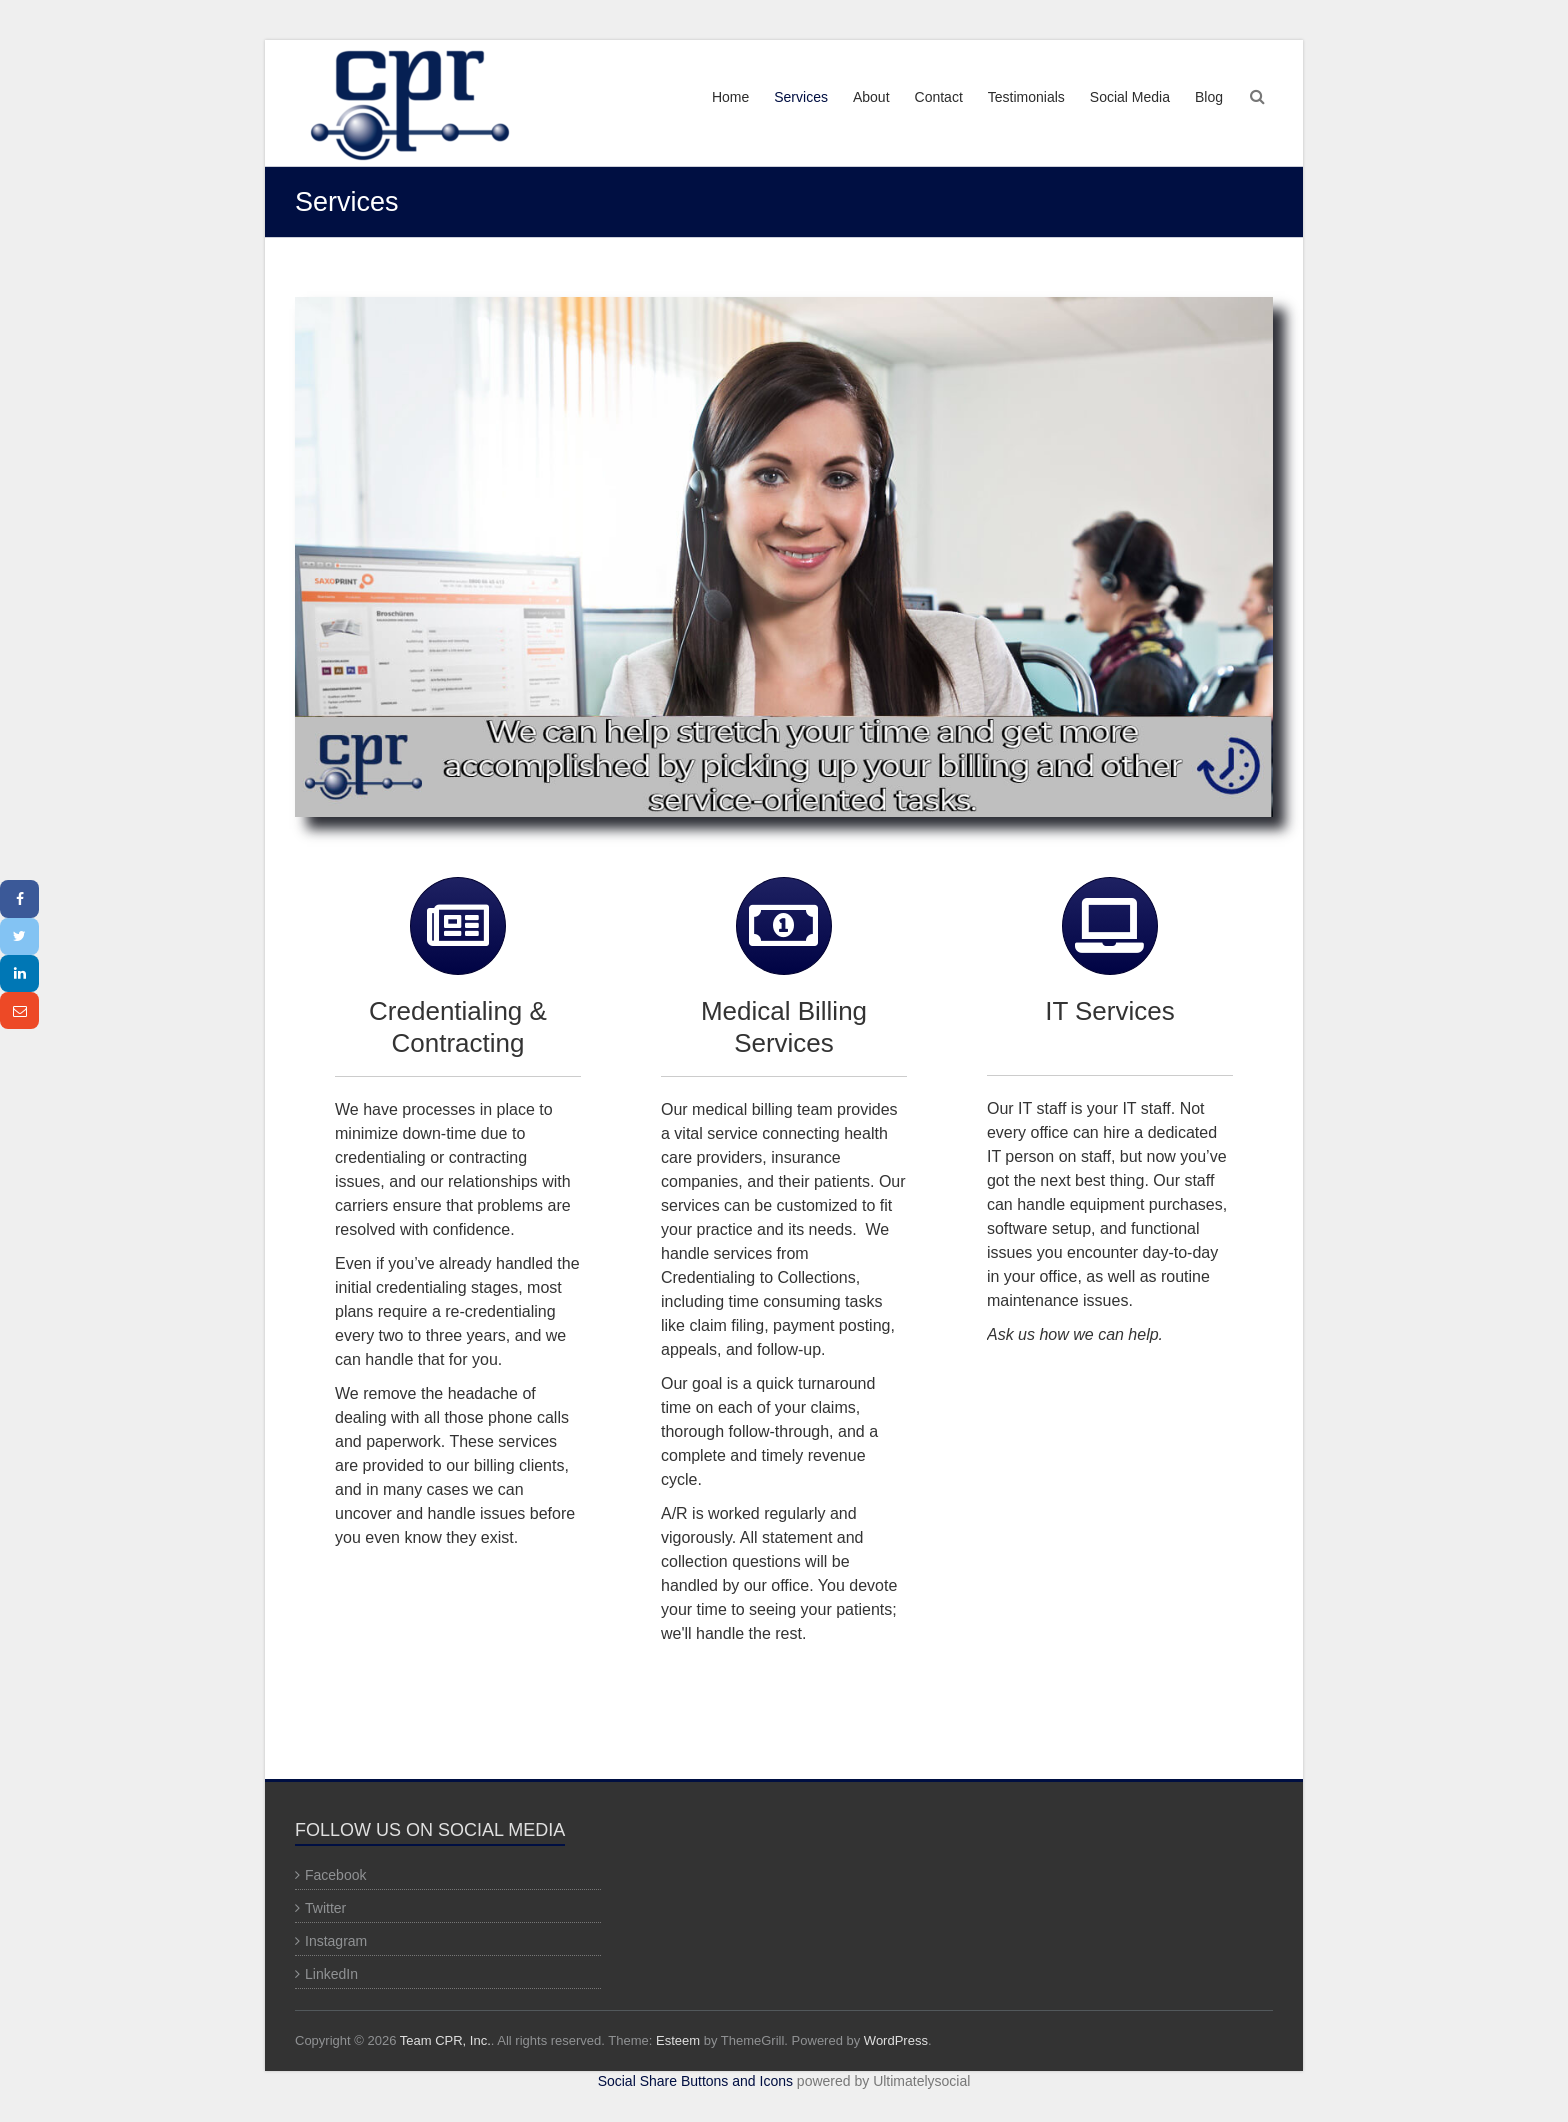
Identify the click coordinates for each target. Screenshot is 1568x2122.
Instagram (336, 1941)
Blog (1209, 97)
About (871, 97)
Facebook (335, 1875)
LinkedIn (331, 1974)
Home (730, 97)
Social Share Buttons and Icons (695, 2081)
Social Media (1130, 97)
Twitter (325, 1908)
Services (801, 97)
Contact (939, 97)
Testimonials (1026, 97)
